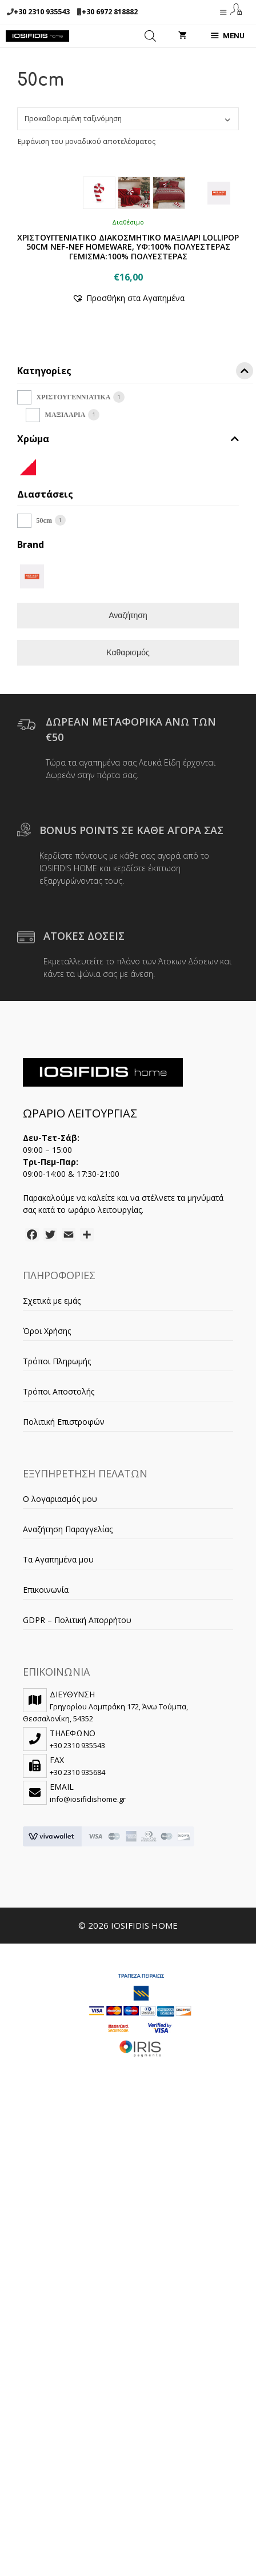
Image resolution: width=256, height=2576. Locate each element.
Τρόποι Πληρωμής (57, 1582)
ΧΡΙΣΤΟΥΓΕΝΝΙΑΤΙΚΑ (74, 618)
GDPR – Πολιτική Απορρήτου (77, 1841)
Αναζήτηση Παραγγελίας (68, 1750)
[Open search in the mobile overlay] (150, 36)
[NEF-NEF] (32, 796)
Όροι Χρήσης (47, 1552)
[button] (128, 519)
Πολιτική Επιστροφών (64, 1642)
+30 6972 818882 (110, 12)
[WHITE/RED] (28, 687)
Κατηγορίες (135, 593)
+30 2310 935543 (42, 12)
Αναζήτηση (128, 836)
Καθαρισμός (127, 873)
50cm (44, 742)
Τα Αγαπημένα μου (58, 1780)
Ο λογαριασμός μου (60, 1719)
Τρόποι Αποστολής (58, 1612)
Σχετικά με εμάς (52, 1521)
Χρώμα (128, 660)
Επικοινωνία (46, 1810)
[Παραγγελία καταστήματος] (128, 118)
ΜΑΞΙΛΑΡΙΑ (65, 636)
